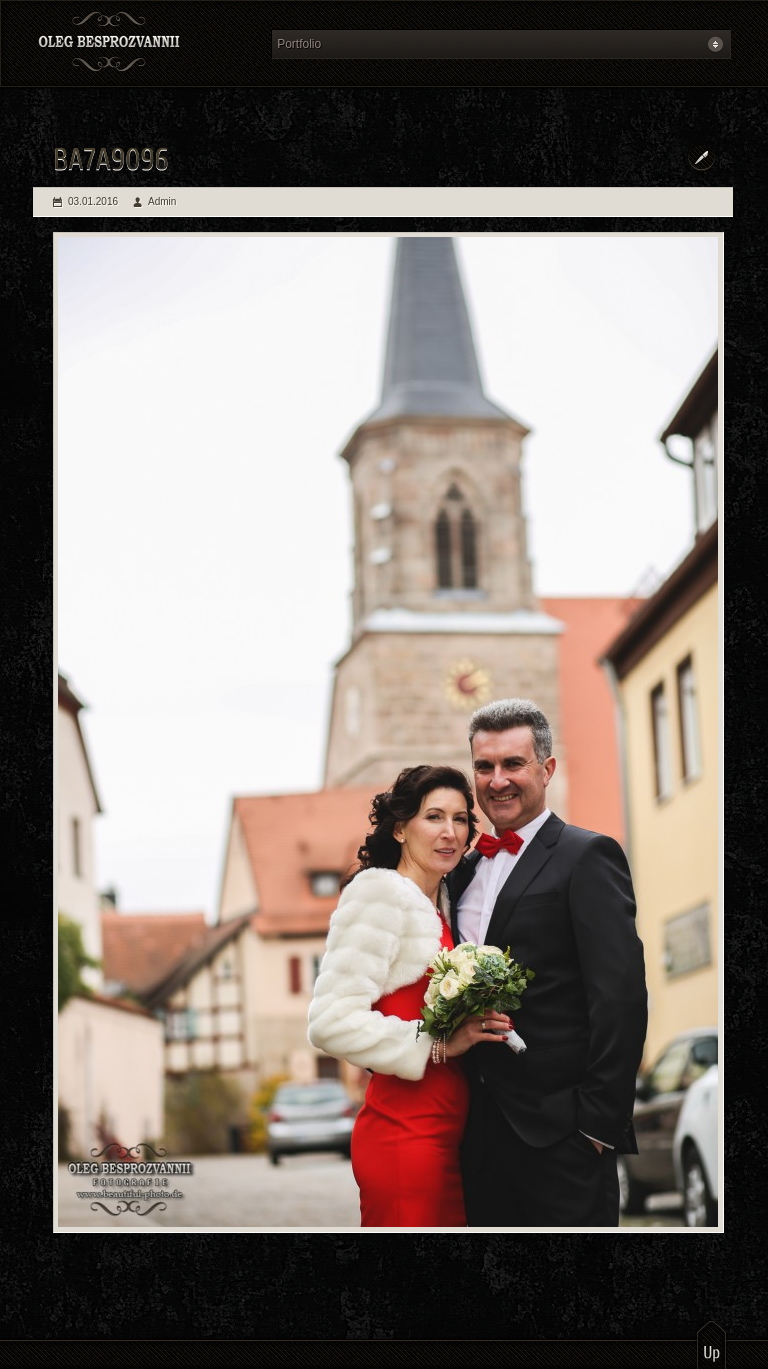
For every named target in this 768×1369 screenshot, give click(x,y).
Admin (162, 201)
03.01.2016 (93, 201)
